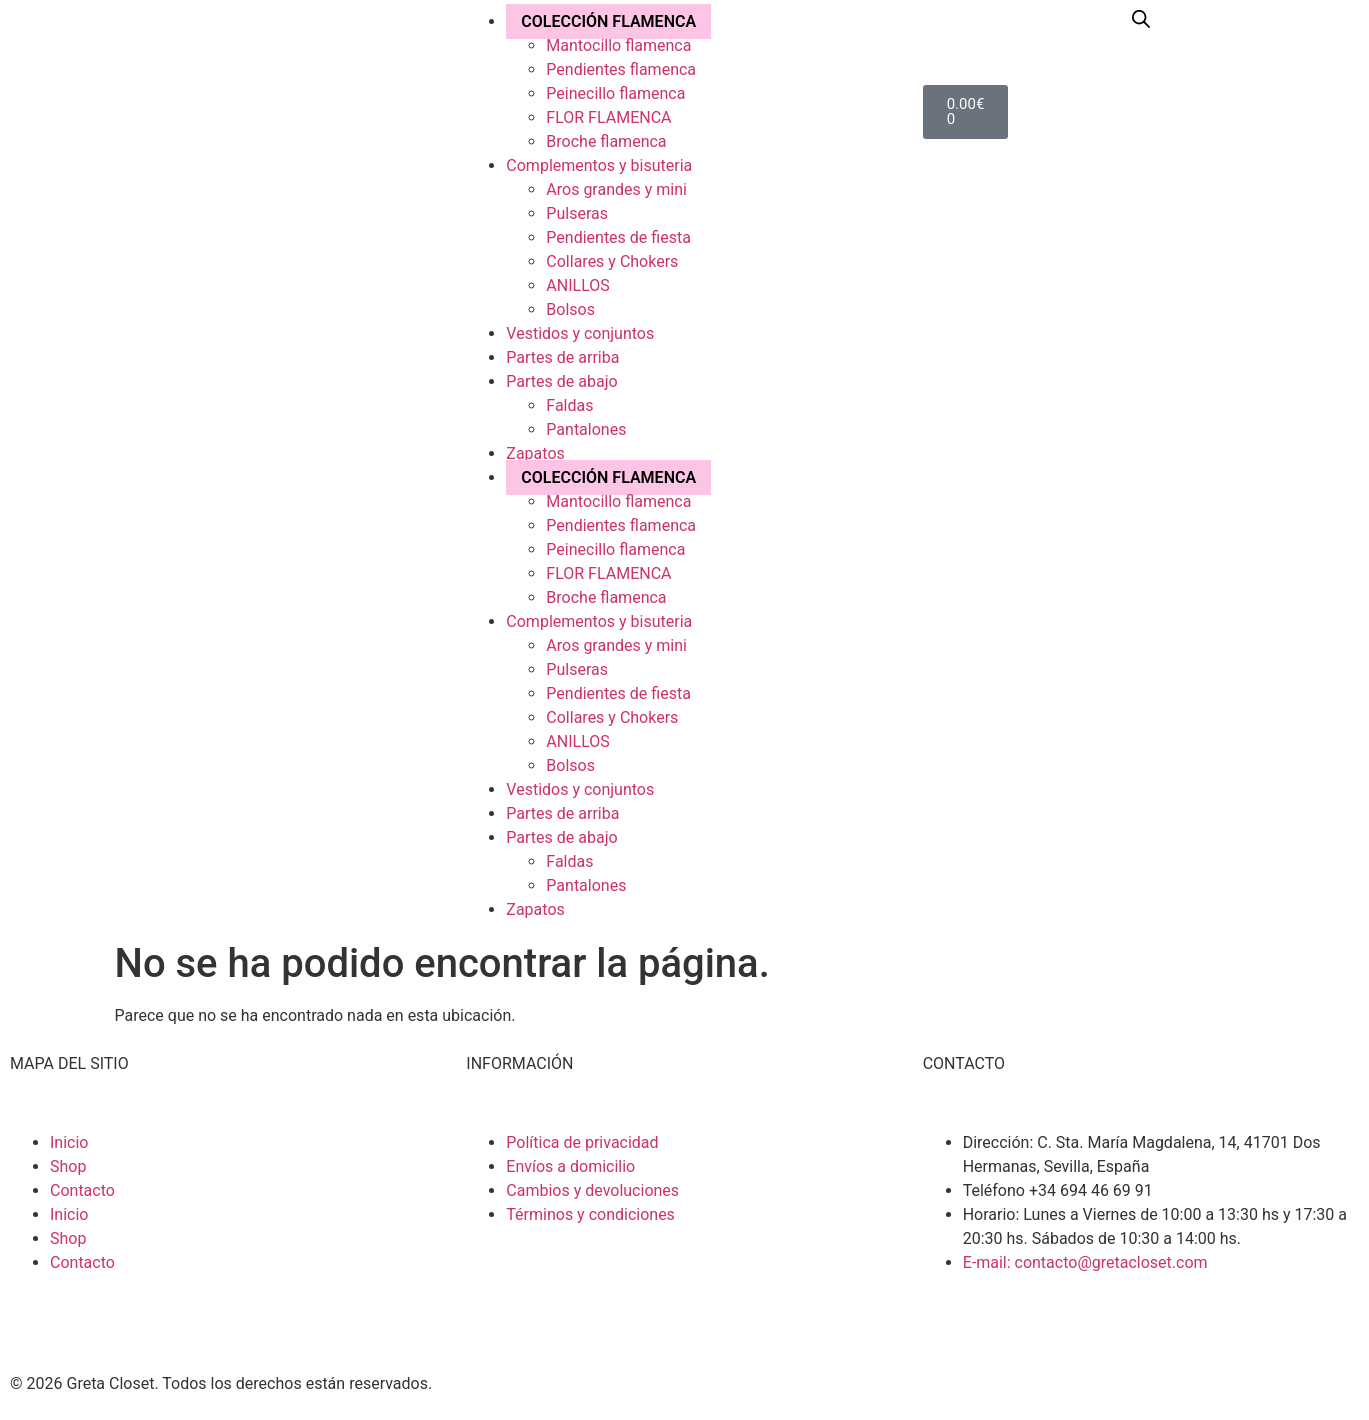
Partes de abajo (561, 381)
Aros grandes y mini (616, 189)
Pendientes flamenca (621, 69)
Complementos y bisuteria (599, 165)
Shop (68, 1166)
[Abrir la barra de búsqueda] (1141, 19)
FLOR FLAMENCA (608, 117)
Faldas (569, 405)
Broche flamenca (606, 141)
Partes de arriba (562, 357)
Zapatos (535, 453)
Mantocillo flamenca (618, 45)
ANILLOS (577, 285)
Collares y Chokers (612, 261)
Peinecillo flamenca (615, 93)
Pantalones (586, 429)
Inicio (69, 1142)
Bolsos (570, 309)
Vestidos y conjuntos (580, 333)
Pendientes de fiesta (618, 237)
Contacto (82, 1190)
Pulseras (577, 213)
